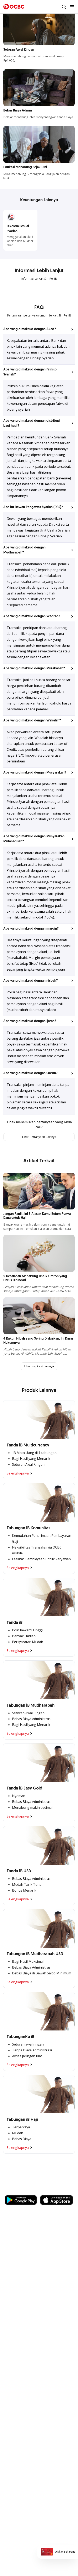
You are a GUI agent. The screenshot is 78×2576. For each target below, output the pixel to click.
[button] (39, 329)
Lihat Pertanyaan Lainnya (39, 1137)
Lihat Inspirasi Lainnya (39, 1366)
